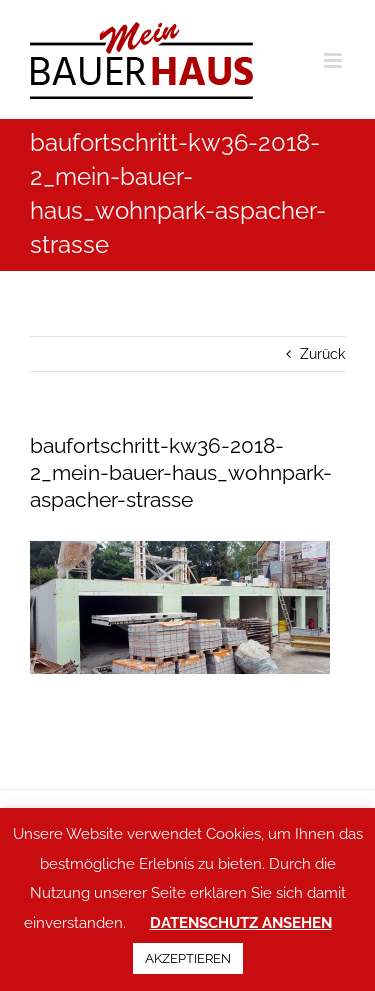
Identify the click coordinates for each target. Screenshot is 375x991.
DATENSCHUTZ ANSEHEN (241, 923)
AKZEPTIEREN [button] (188, 958)
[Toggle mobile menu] (334, 60)
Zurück (322, 354)
